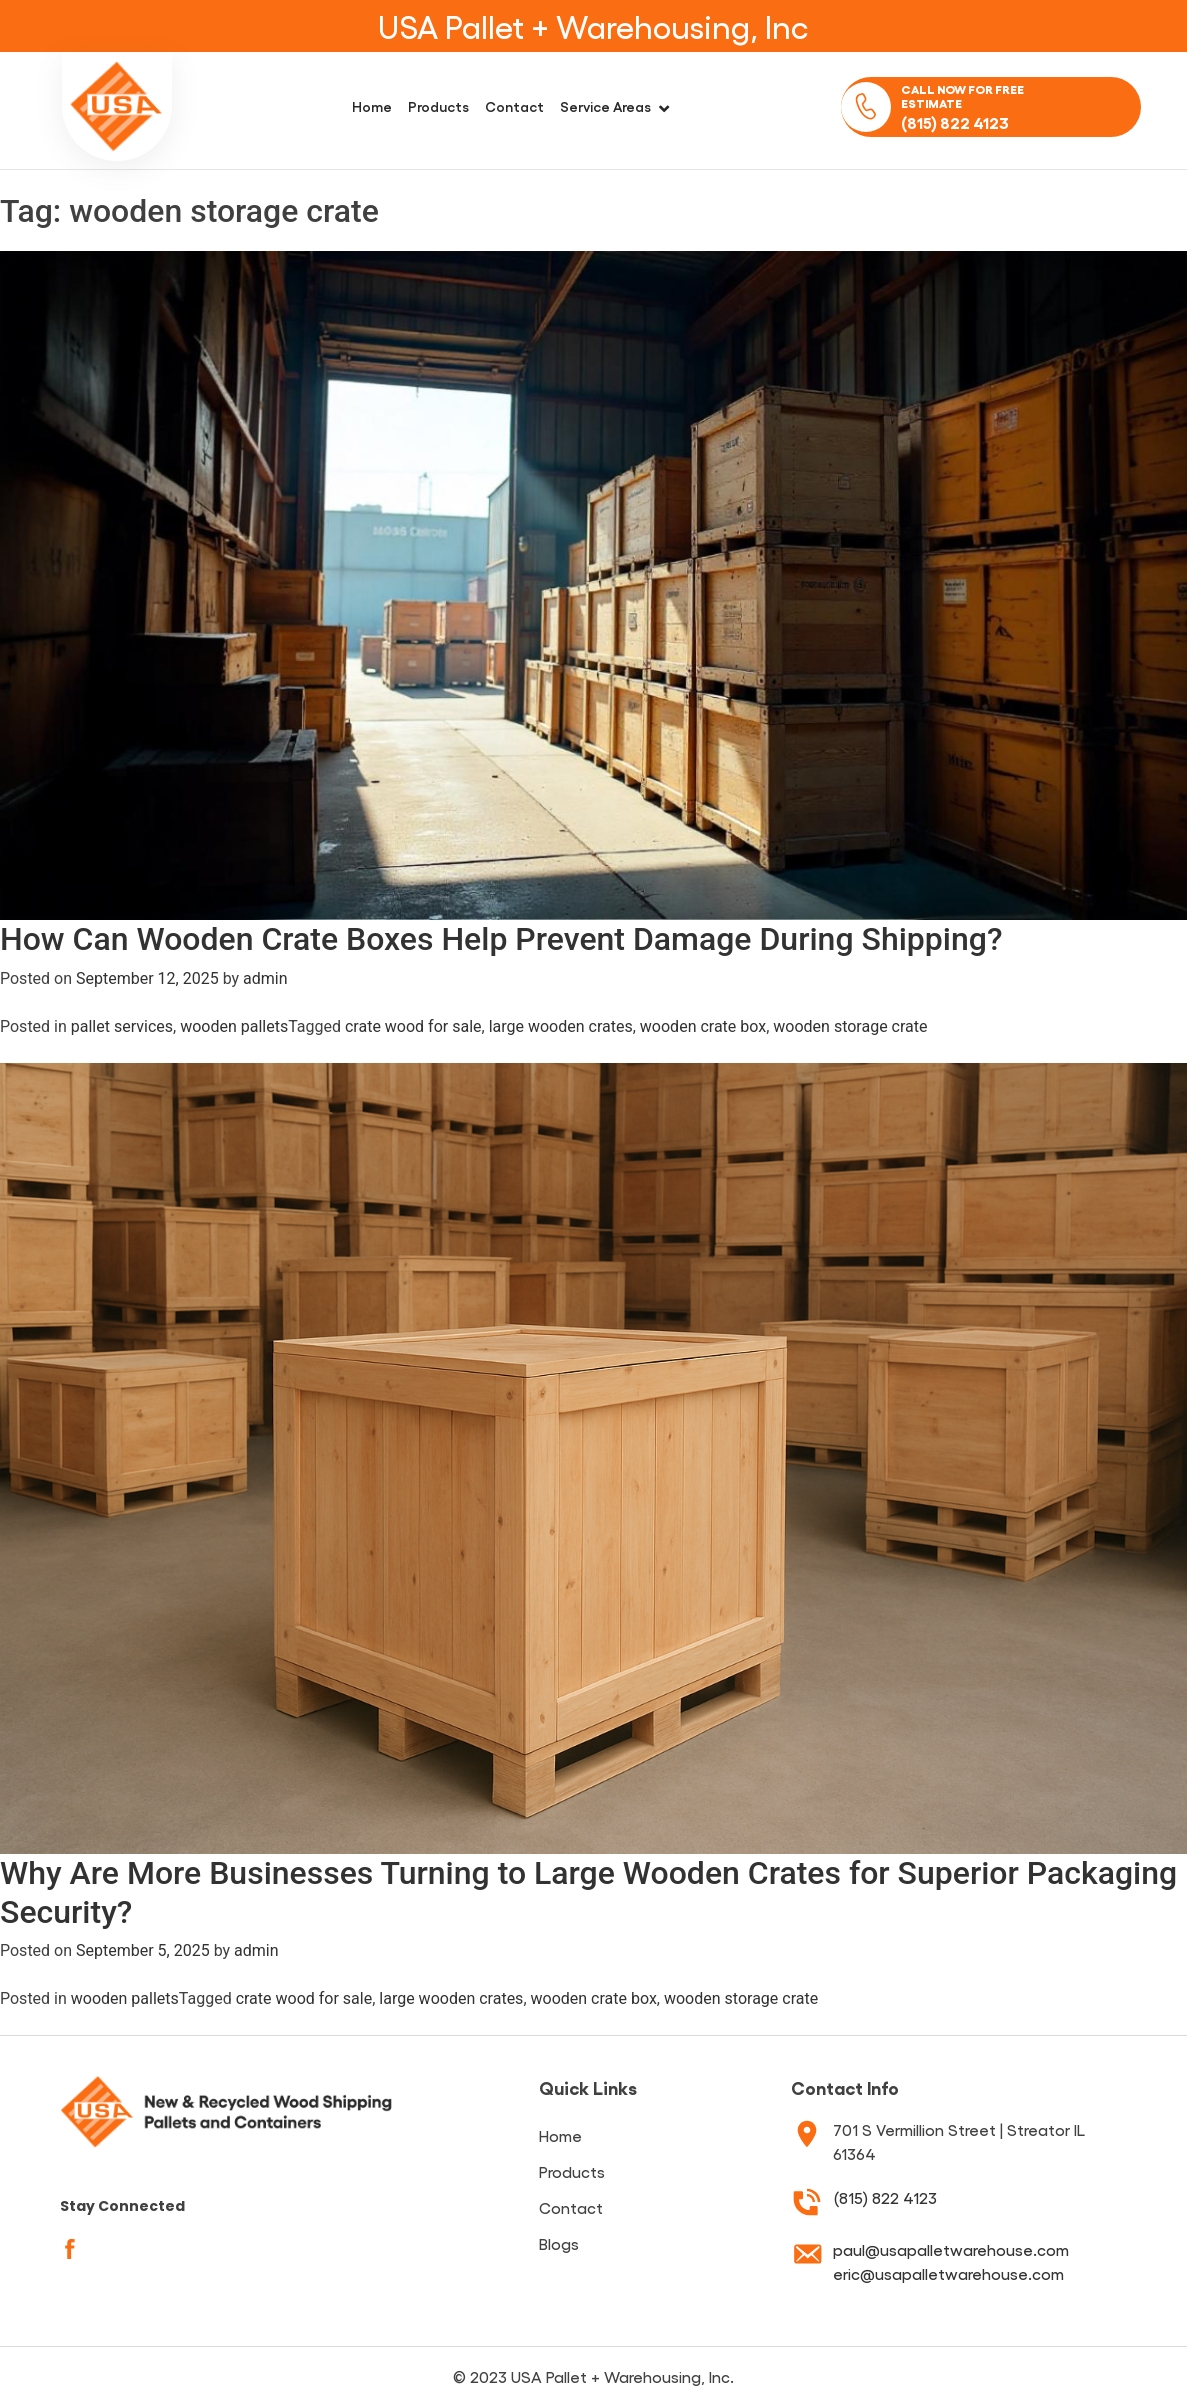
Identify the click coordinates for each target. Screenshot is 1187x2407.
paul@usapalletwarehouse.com (951, 2249)
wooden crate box (703, 1026)
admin (265, 978)
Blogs (559, 2243)
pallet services (122, 1026)
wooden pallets (234, 1026)
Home (372, 106)
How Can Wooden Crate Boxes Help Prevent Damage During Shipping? (501, 939)
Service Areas (605, 106)
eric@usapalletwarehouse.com (948, 2273)
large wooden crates (561, 1026)
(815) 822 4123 (885, 2197)
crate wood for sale (413, 1026)
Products (438, 106)
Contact (514, 106)
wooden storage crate (850, 1026)
